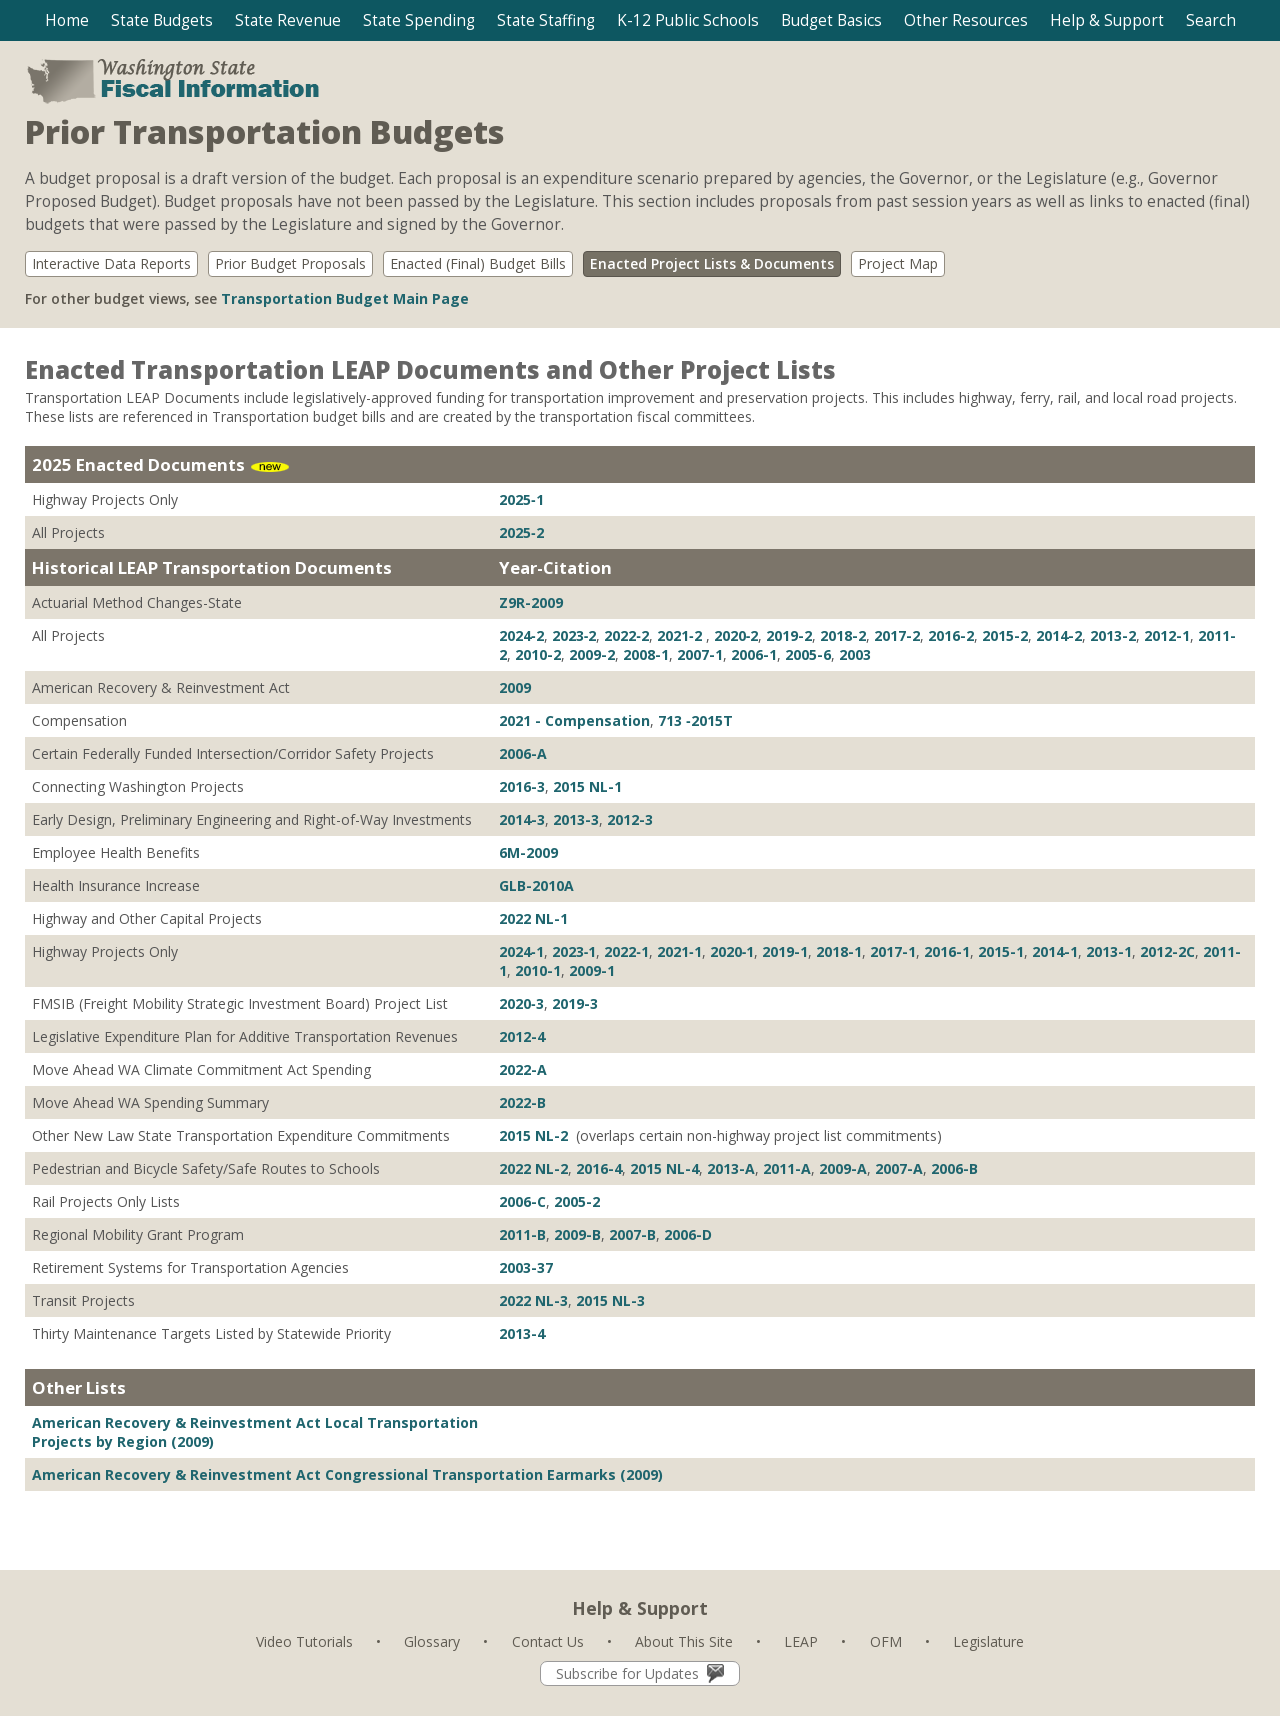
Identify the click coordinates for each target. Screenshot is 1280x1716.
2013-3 (576, 819)
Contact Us (548, 1641)
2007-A (899, 1168)
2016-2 (951, 635)
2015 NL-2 (535, 1135)
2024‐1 (521, 951)
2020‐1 (732, 951)
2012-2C (1167, 951)
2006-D (688, 1234)
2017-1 (893, 951)
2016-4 (599, 1168)
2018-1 (839, 951)
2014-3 (522, 819)
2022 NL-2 (533, 1168)
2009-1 (592, 970)
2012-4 (522, 1036)
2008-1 (646, 654)
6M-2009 (528, 852)
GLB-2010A (536, 885)
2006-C (522, 1201)
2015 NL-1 (587, 786)
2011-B (522, 1234)
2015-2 (1005, 635)
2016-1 (947, 951)
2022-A (523, 1069)
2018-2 (843, 635)
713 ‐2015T (695, 720)
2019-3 (575, 1003)
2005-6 (808, 654)
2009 (515, 687)
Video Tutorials (304, 1641)
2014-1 (1055, 951)
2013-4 (522, 1333)
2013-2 (1113, 635)
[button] (162, 20)
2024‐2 (521, 635)
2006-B (954, 1168)
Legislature (988, 1641)
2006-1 (754, 654)
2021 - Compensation (574, 720)
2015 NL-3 (610, 1300)
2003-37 (526, 1267)
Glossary (432, 1641)
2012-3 (630, 819)
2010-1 (538, 970)
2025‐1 (521, 499)
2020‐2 (736, 635)
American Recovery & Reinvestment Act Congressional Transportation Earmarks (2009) (347, 1474)
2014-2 (1059, 635)
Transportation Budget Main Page (345, 298)
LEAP (801, 1641)
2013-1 (1109, 951)
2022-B (522, 1102)
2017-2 (897, 635)
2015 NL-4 (664, 1168)
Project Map (898, 263)
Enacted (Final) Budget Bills (478, 263)
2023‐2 (574, 635)
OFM (886, 1641)
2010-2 (538, 654)
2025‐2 (521, 532)
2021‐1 (679, 951)
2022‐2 (626, 635)
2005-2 (577, 1201)
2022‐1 (626, 951)
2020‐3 (521, 1003)
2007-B (632, 1234)
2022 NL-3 (533, 1300)
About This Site (684, 1641)
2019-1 (785, 951)
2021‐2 (681, 635)
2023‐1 (574, 951)
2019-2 (789, 635)
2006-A (523, 753)
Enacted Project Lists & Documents (712, 263)
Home (67, 20)
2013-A (731, 1168)
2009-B (577, 1234)
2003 (855, 654)
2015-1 (1001, 951)
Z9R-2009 (531, 602)
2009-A (843, 1168)
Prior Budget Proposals (290, 263)
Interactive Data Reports (111, 263)
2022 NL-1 (533, 918)
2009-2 (592, 654)
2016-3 (522, 786)
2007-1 (700, 654)
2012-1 (1167, 635)
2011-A (787, 1168)
